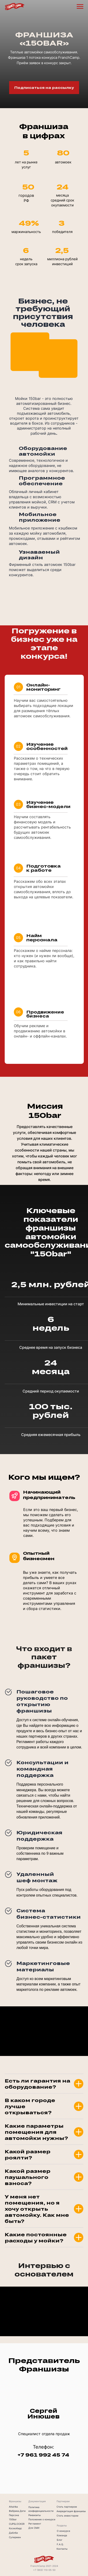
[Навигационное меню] (80, 6)
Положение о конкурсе (41, 2519)
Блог (59, 2539)
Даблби (13, 2532)
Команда (62, 2535)
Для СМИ (33, 2527)
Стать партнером (67, 2506)
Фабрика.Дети (17, 2510)
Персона (14, 2515)
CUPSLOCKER (16, 2523)
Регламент (34, 2523)
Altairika (13, 2506)
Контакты (62, 2548)
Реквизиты (34, 2515)
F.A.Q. (60, 2544)
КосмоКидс (15, 2528)
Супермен (15, 2537)
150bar (13, 2519)
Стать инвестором (67, 2515)
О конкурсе (63, 2530)
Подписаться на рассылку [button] (44, 88)
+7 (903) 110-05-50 (44, 2569)
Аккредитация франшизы (71, 2511)
